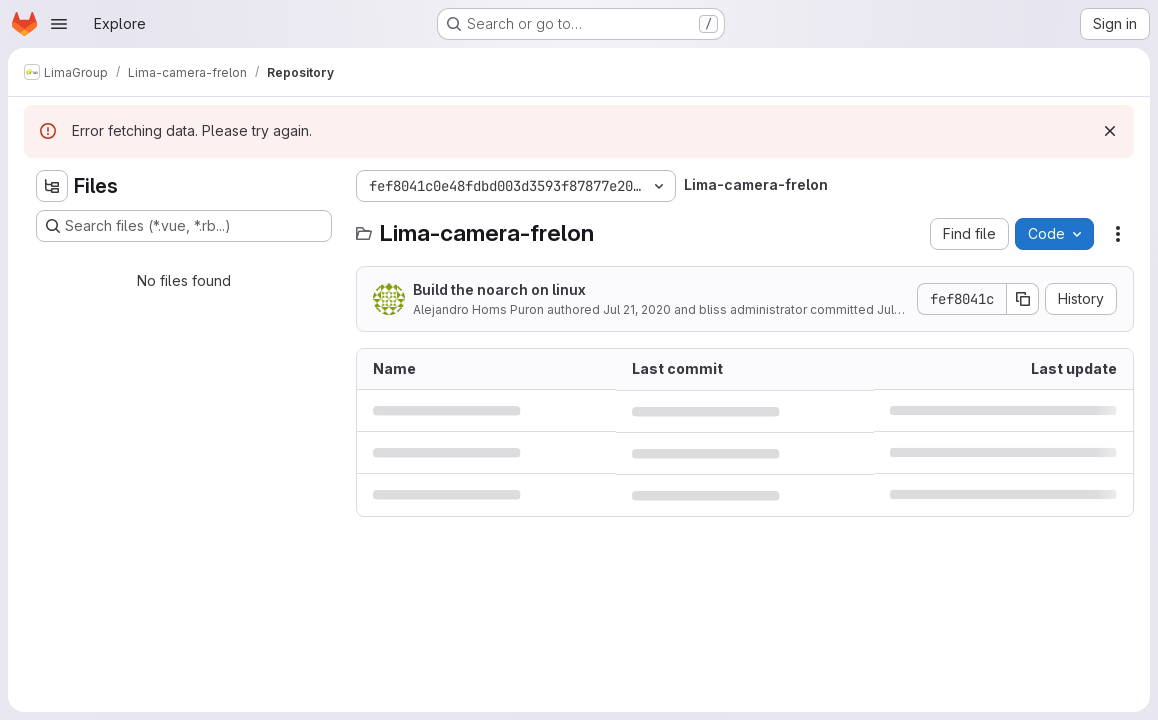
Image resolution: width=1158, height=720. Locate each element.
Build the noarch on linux (499, 289)
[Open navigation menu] (59, 24)
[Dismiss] (1110, 131)
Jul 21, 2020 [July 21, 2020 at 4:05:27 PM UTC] (637, 309)
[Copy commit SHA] (1023, 299)
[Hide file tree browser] (52, 186)
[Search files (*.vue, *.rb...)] (184, 226)
